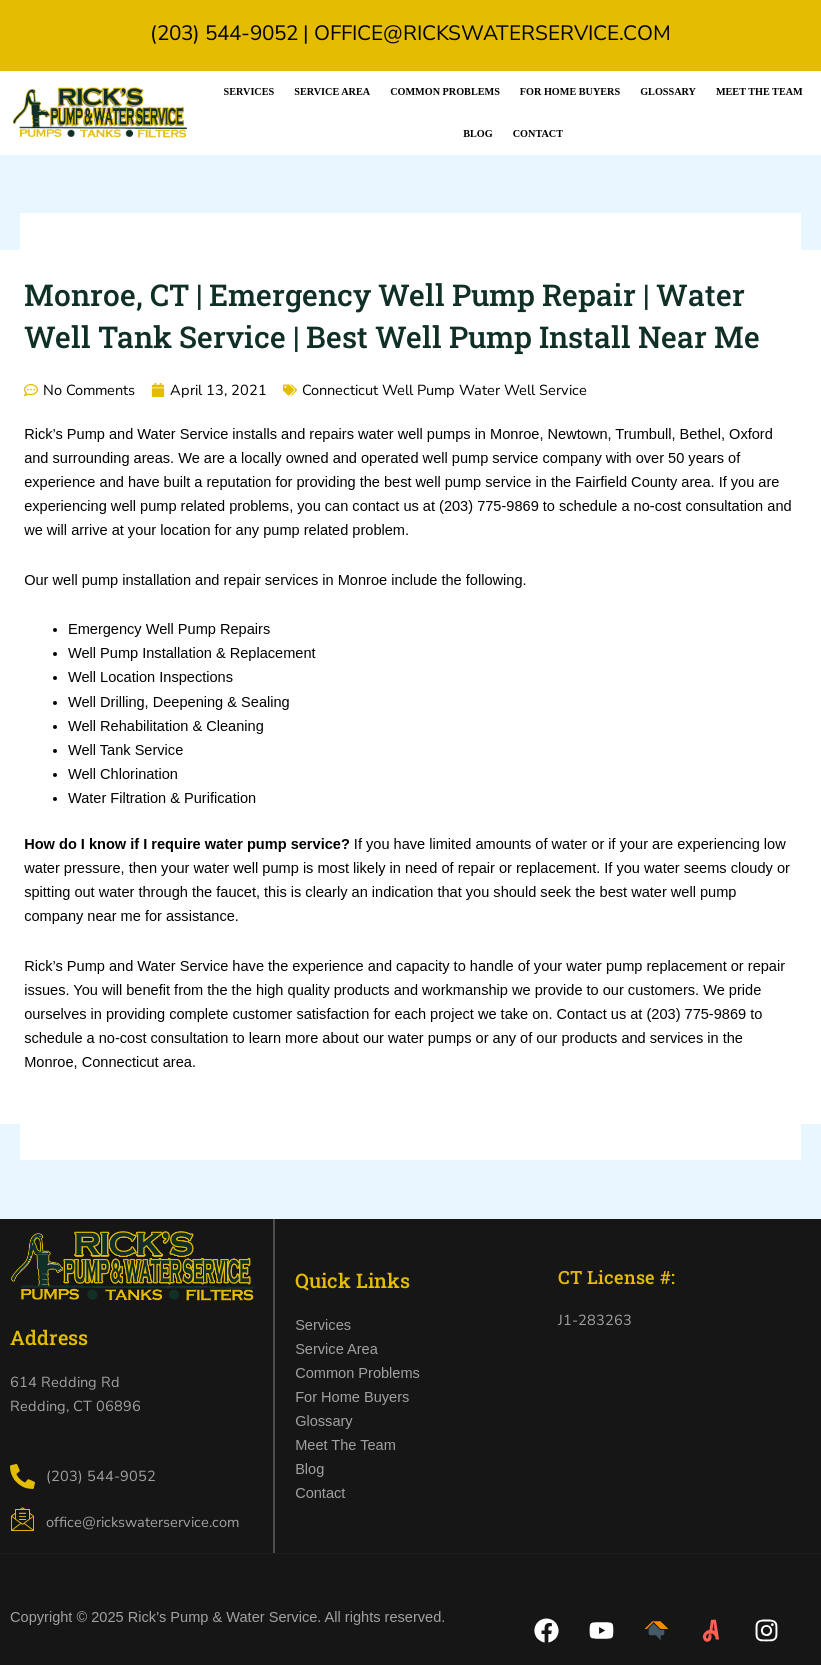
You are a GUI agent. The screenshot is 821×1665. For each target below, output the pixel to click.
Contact (538, 133)
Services (249, 91)
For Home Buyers (570, 91)
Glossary (668, 91)
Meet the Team (759, 91)
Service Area (332, 91)
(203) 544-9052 (224, 33)
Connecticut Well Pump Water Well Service (444, 390)
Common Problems (445, 91)
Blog (477, 133)
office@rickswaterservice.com (492, 33)
